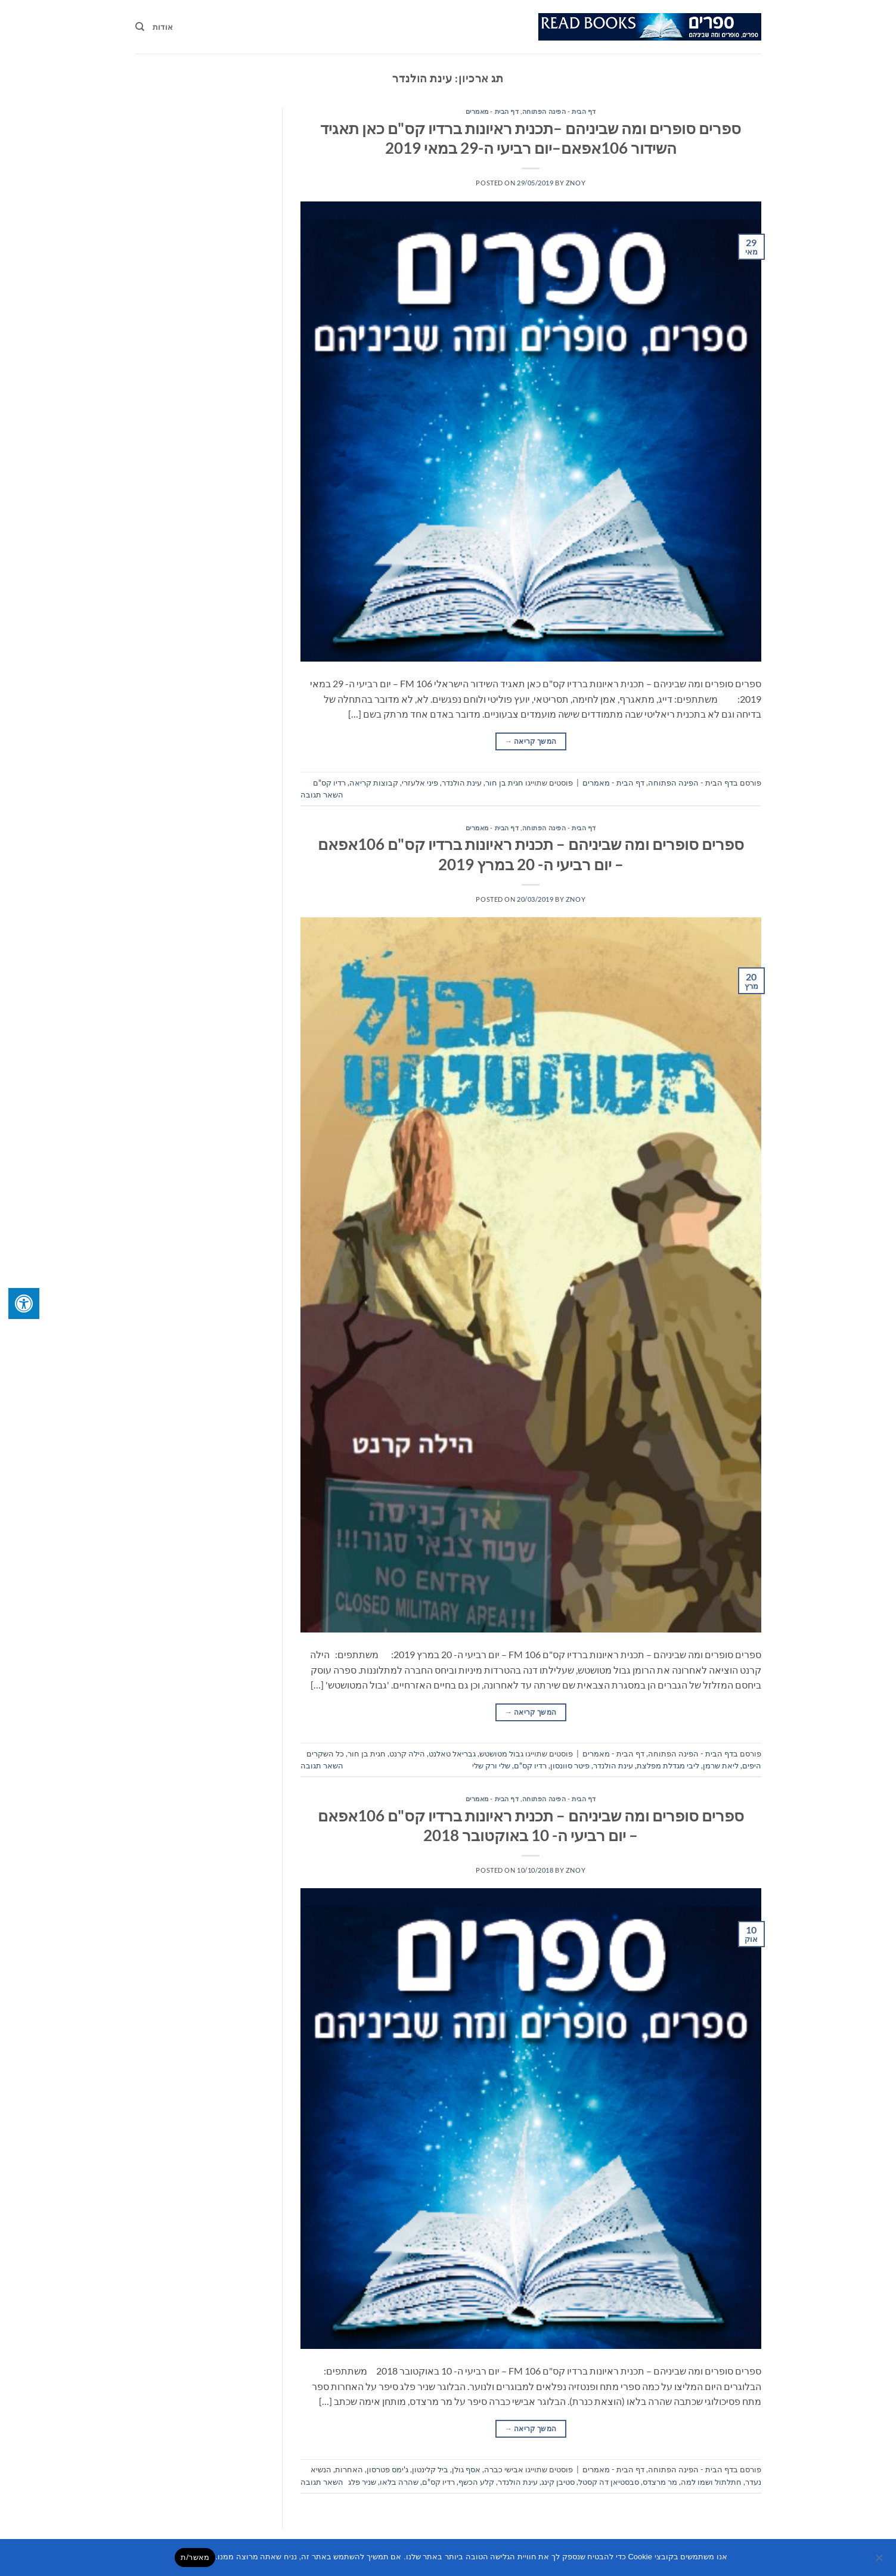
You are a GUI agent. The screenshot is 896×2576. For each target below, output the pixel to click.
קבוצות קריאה (373, 782)
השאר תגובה (321, 794)
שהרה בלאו (399, 2482)
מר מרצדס (660, 2482)
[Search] (139, 26)
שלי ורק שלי (491, 1765)
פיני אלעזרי (420, 782)
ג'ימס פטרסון (387, 2469)
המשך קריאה (530, 741)
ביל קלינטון (430, 2469)
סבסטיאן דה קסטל (608, 2482)
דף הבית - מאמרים (492, 111)
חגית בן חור (504, 782)
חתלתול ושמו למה (711, 2482)
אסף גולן (466, 2469)
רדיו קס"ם (329, 782)
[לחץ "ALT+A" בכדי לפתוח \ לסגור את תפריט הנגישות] (23, 1303)
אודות (163, 27)
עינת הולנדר (462, 782)
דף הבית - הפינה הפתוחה (559, 111)
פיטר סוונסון (570, 1765)
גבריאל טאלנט (452, 1753)
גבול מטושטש (501, 1753)
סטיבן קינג (558, 2482)
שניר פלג (362, 2482)
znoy (575, 183)
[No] (880, 2561)
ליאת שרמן (721, 1765)
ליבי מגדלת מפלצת (668, 1765)
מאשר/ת (195, 2557)
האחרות (349, 2469)
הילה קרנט (407, 1753)
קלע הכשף (476, 2482)
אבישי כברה (503, 2469)
